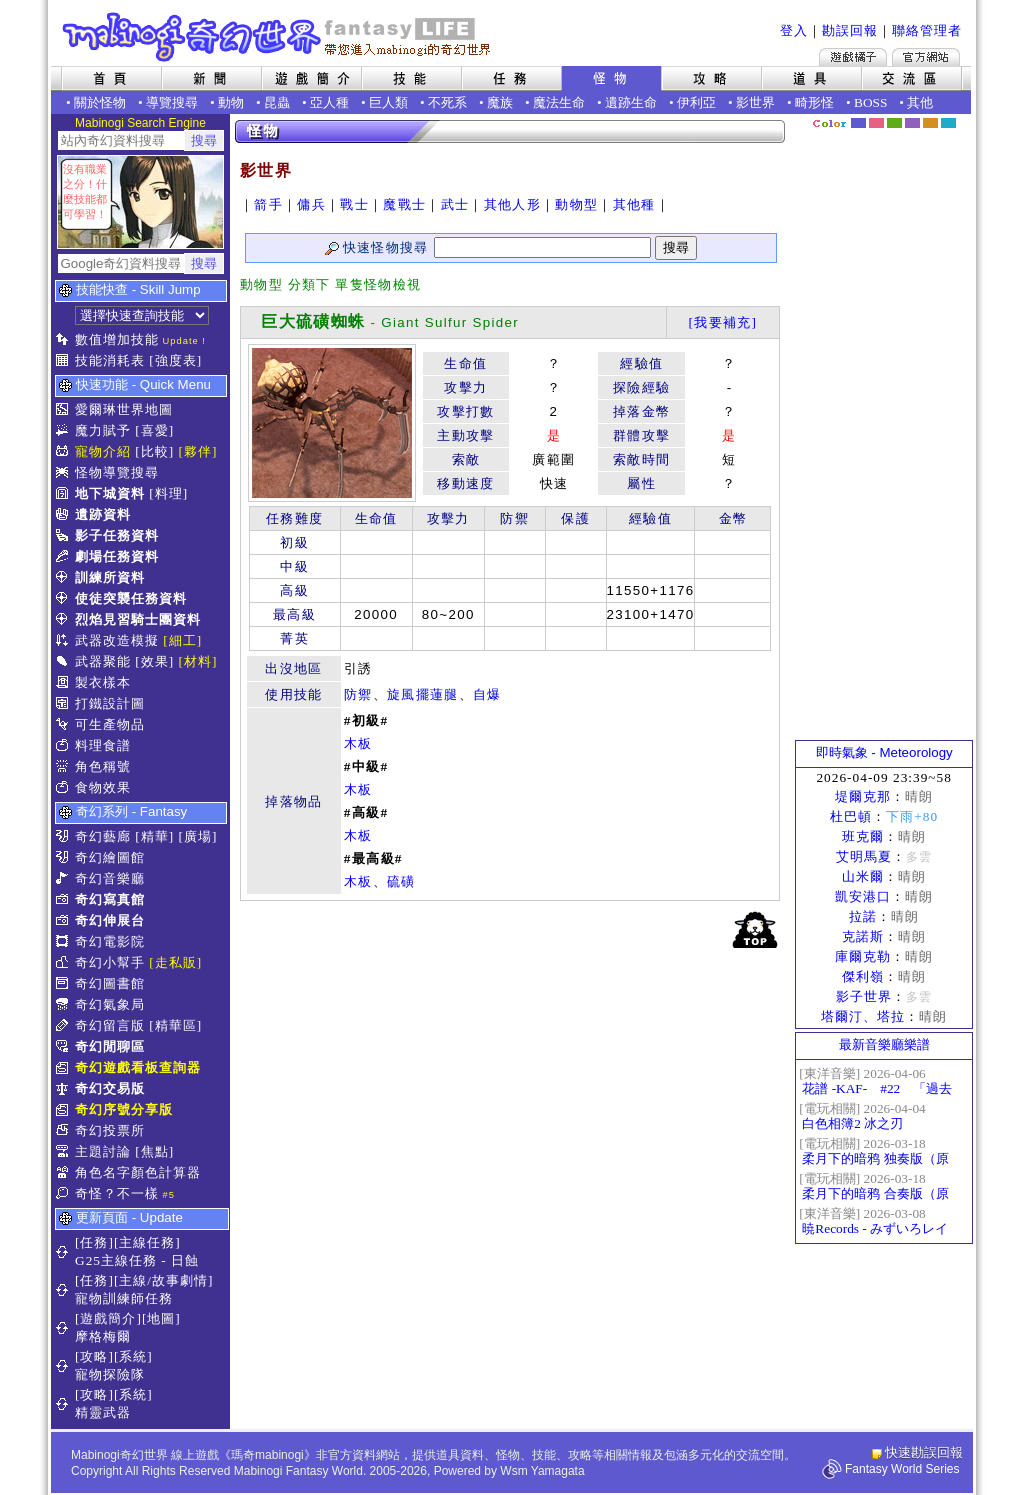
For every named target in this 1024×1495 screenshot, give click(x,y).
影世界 (755, 102)
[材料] (198, 661)
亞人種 (329, 102)
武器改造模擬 (117, 640)
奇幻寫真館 (110, 899)
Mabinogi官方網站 (926, 57)
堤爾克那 (863, 796)
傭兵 (311, 204)
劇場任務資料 (117, 556)
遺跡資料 (103, 514)
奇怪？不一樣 (117, 1193)
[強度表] (175, 360)
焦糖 (930, 123)
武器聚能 (103, 661)
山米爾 (863, 876)
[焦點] (154, 1151)
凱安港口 (863, 896)
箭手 (268, 204)
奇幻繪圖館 (110, 857)
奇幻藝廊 (103, 836)
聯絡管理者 (927, 30)
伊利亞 (696, 102)
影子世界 (864, 996)
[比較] (154, 451)
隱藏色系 (960, 116)
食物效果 (103, 787)
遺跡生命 (631, 102)
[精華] (154, 836)
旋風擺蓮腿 (423, 694)
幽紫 (912, 123)
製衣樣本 (103, 682)
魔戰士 (404, 204)
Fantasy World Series (902, 1469)
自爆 (487, 694)
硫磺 (401, 881)
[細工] (182, 640)
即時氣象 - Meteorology (884, 752)
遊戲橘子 (853, 57)
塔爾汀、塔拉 (863, 1016)
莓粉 (876, 123)
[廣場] (198, 836)
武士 (455, 204)
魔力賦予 (103, 430)
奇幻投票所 (110, 1130)
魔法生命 (559, 102)
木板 (358, 743)
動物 (231, 102)
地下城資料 (110, 493)
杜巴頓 (851, 816)
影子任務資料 (117, 535)
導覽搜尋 (172, 102)
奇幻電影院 (110, 941)
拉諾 (863, 916)
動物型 (576, 204)
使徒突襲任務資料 (131, 598)
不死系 (447, 102)
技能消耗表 (110, 360)
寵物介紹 (103, 451)
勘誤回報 (850, 30)
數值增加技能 (117, 339)
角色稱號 (103, 766)
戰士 (354, 204)
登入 (794, 30)
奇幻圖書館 (110, 983)
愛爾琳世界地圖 (124, 409)
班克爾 (863, 836)
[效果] (154, 661)
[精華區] (175, 1025)
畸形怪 (814, 102)
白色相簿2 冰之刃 (852, 1123)
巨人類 (388, 102)
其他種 (634, 204)
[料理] (168, 493)
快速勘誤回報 (924, 1452)
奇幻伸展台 (110, 920)
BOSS (870, 102)
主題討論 (103, 1151)
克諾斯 (863, 936)
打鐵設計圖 (110, 703)
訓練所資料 (110, 577)
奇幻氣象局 (110, 1004)
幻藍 (858, 123)
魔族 (500, 102)
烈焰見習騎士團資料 (138, 619)
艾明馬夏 (864, 856)
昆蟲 (277, 102)
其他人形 (512, 204)
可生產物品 (110, 724)
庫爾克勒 (863, 956)
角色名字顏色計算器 (138, 1172)
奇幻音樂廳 (110, 878)
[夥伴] (198, 451)
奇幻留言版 (110, 1025)
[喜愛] (154, 430)
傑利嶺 (863, 976)
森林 (894, 123)
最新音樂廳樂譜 (884, 1044)
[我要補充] (722, 322)
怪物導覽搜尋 (117, 472)
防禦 (358, 694)
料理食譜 (103, 745)
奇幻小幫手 (110, 962)
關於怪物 (100, 102)
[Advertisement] (884, 435)
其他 (920, 102)
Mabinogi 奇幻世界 (278, 37)
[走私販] (175, 962)
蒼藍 (948, 123)
